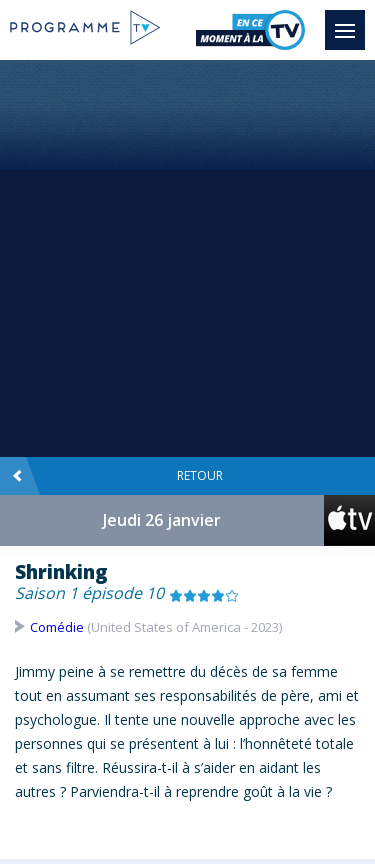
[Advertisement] (187, 257)
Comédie (57, 627)
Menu (350, 21)
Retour (117, 476)
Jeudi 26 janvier (162, 520)
